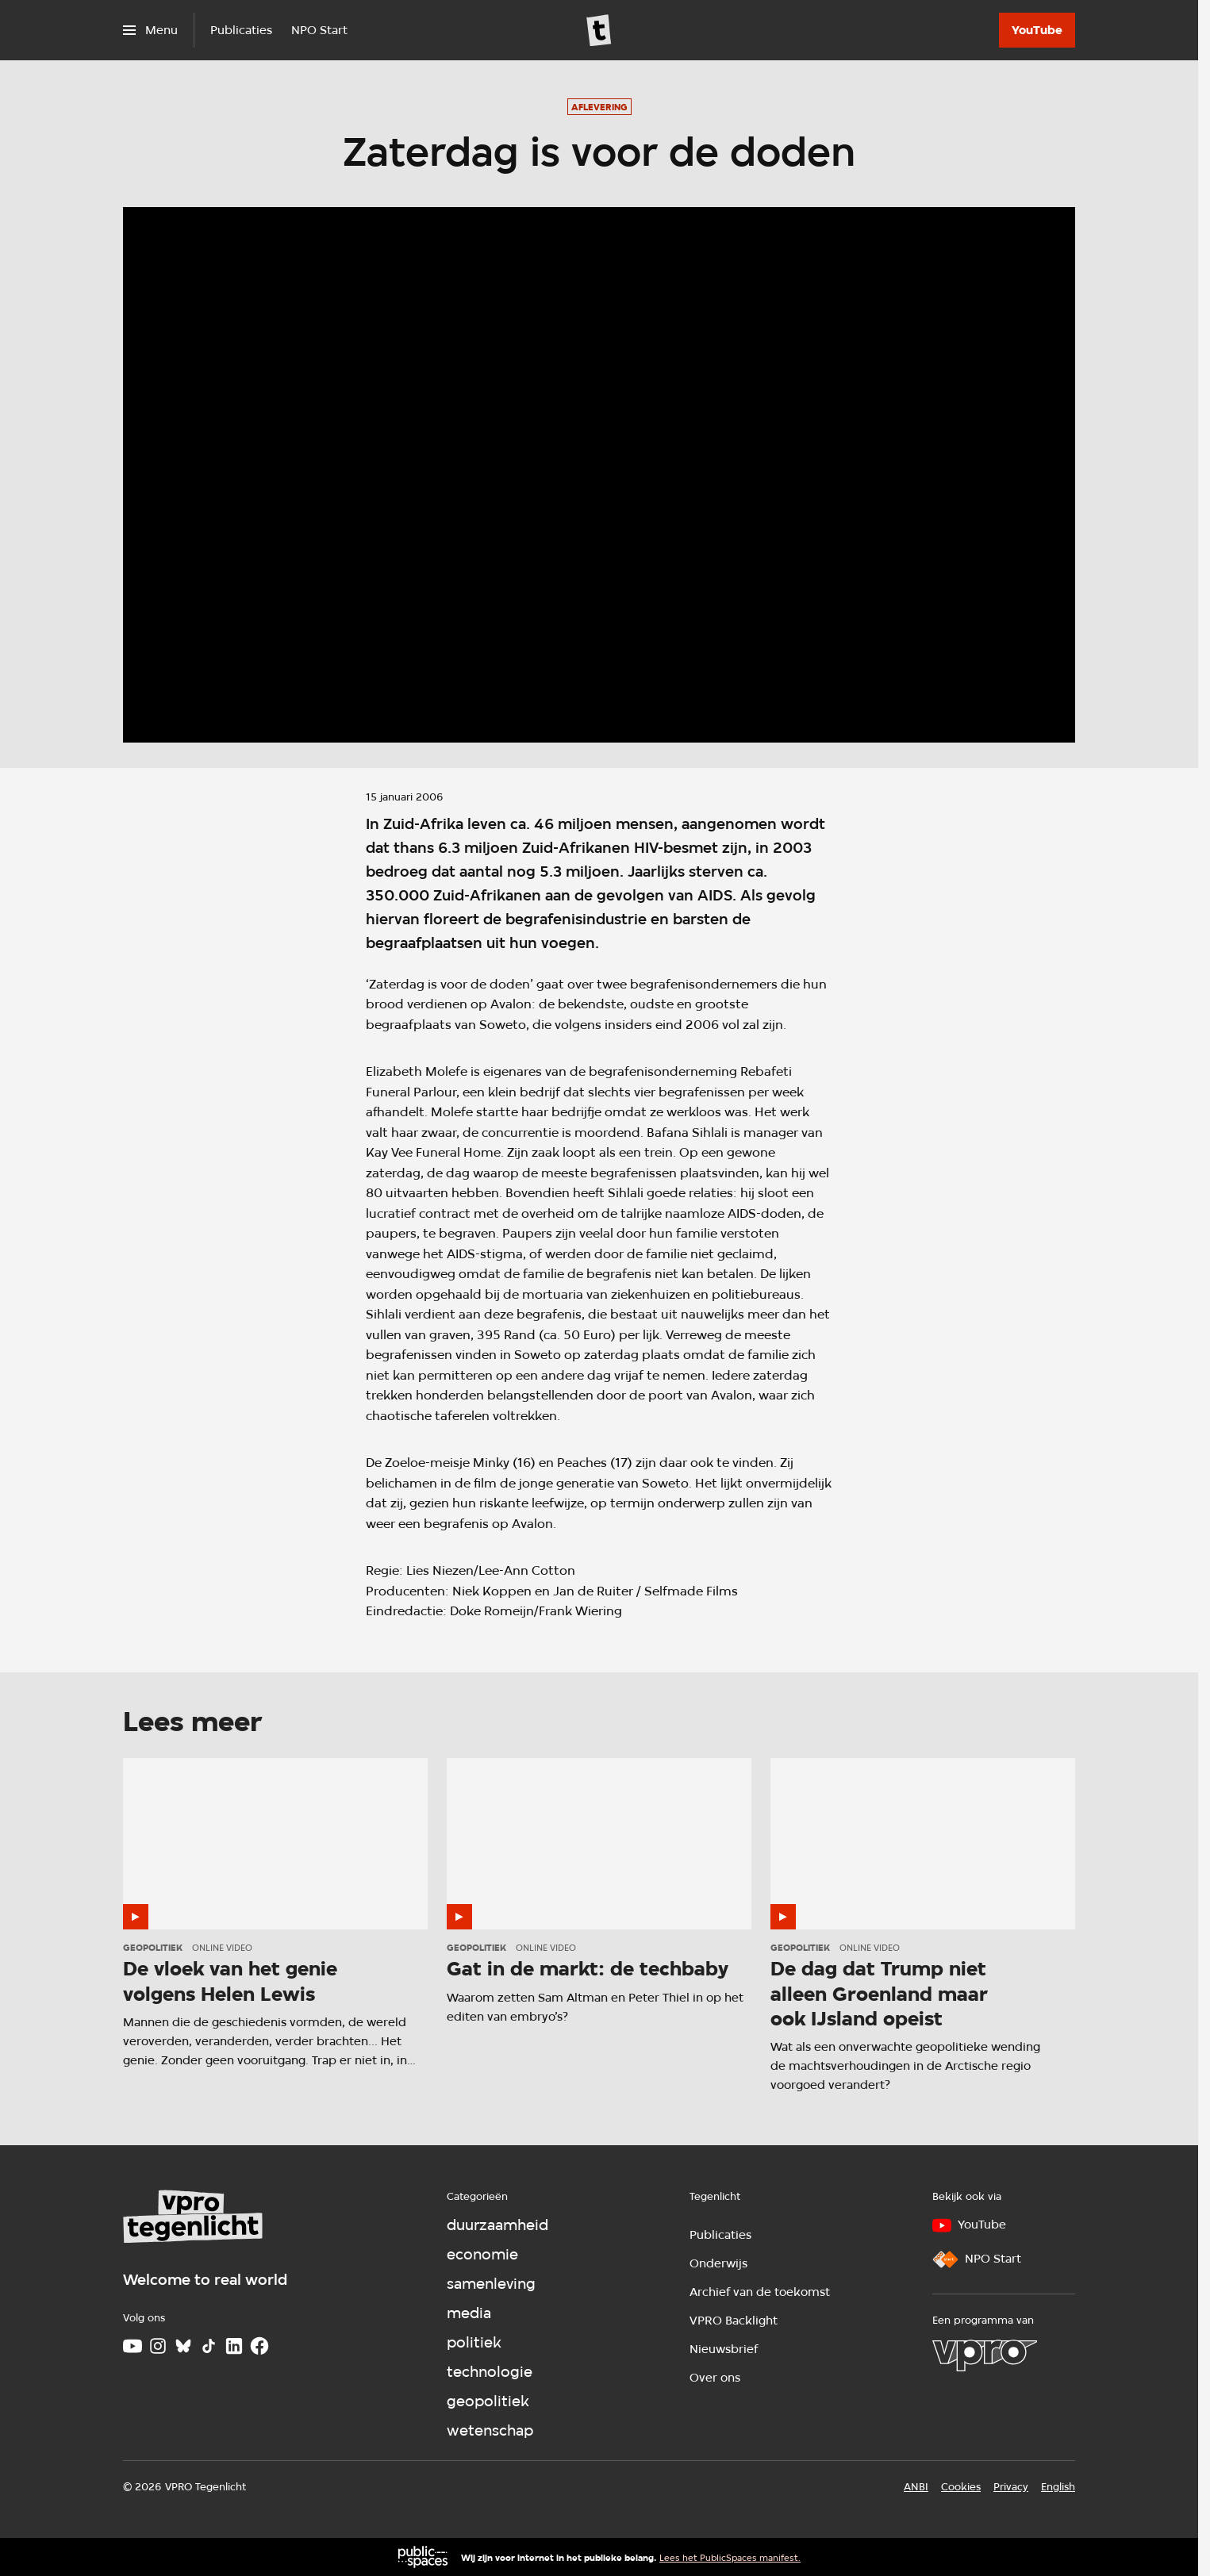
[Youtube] (132, 2345)
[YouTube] (1037, 30)
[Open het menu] (150, 30)
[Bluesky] (183, 2345)
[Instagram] (157, 2345)
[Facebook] (259, 2345)
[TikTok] (208, 2345)
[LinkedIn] (234, 2345)
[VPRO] (984, 2355)
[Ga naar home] (599, 30)
